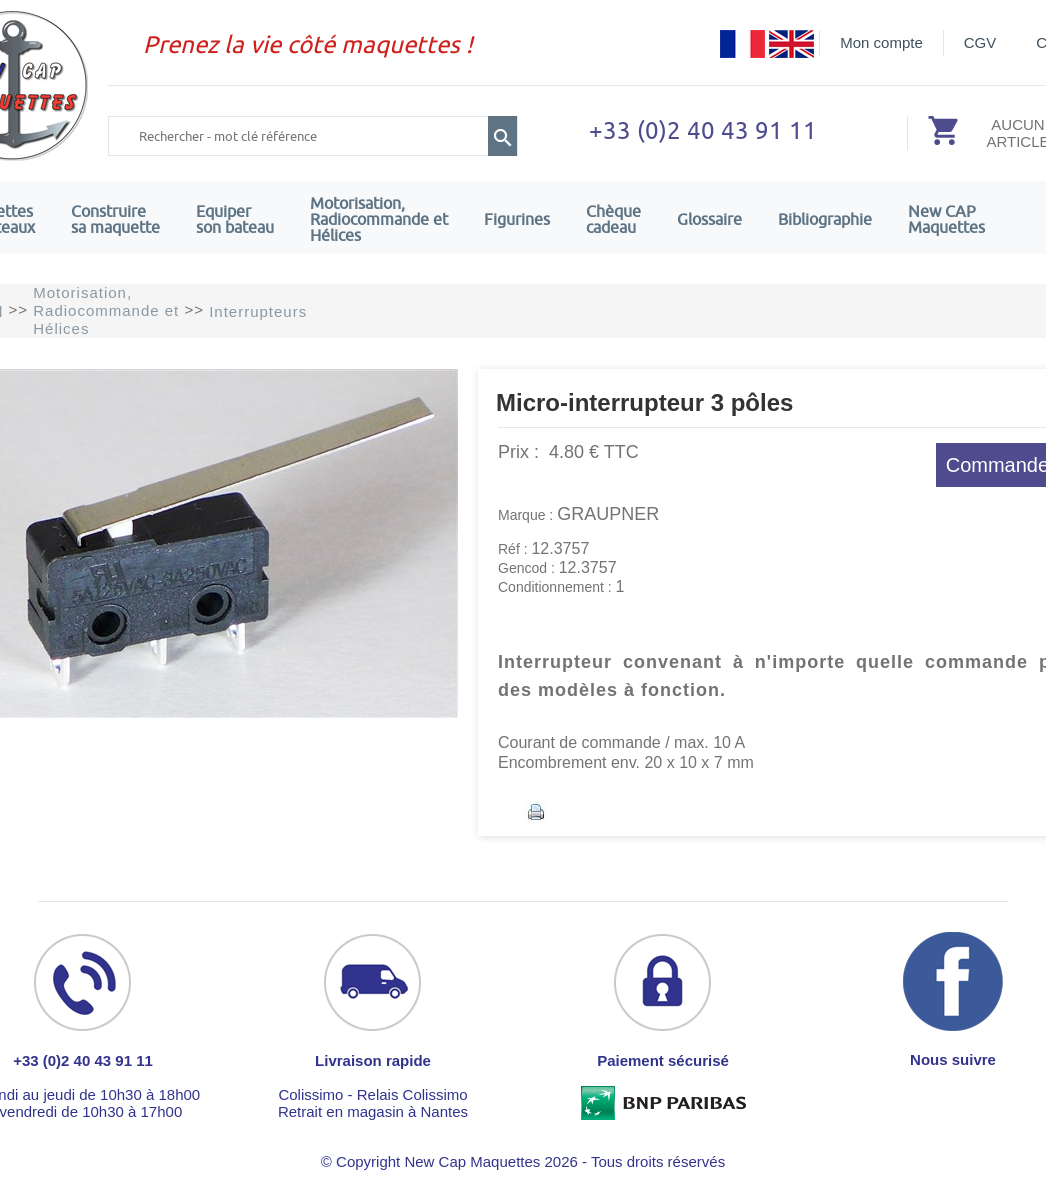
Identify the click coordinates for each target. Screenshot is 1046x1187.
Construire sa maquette (115, 219)
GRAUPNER (608, 514)
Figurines (517, 219)
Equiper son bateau (235, 219)
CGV (980, 42)
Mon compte (881, 42)
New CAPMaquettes (946, 219)
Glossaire (709, 219)
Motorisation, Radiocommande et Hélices (379, 219)
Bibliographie (825, 219)
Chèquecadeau (613, 219)
